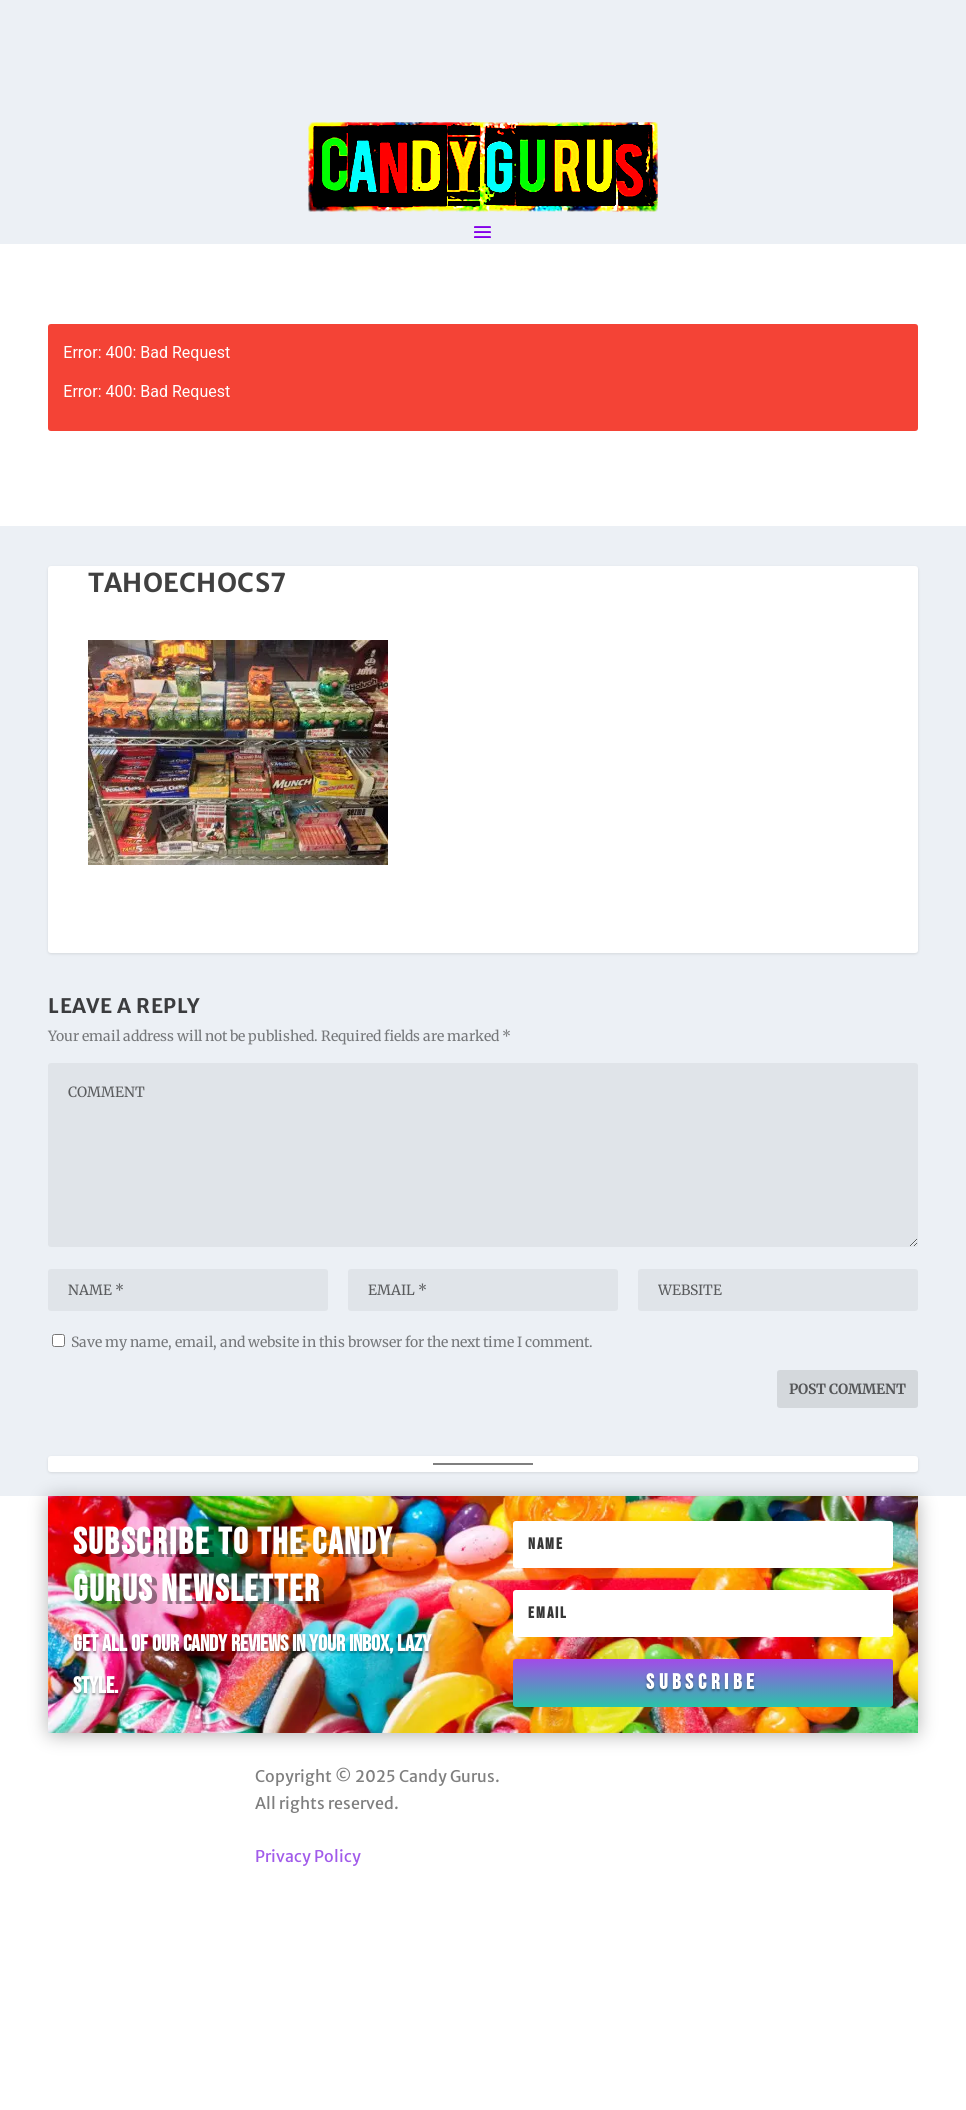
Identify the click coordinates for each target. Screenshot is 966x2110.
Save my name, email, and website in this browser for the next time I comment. (332, 1342)
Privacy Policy (308, 1856)
